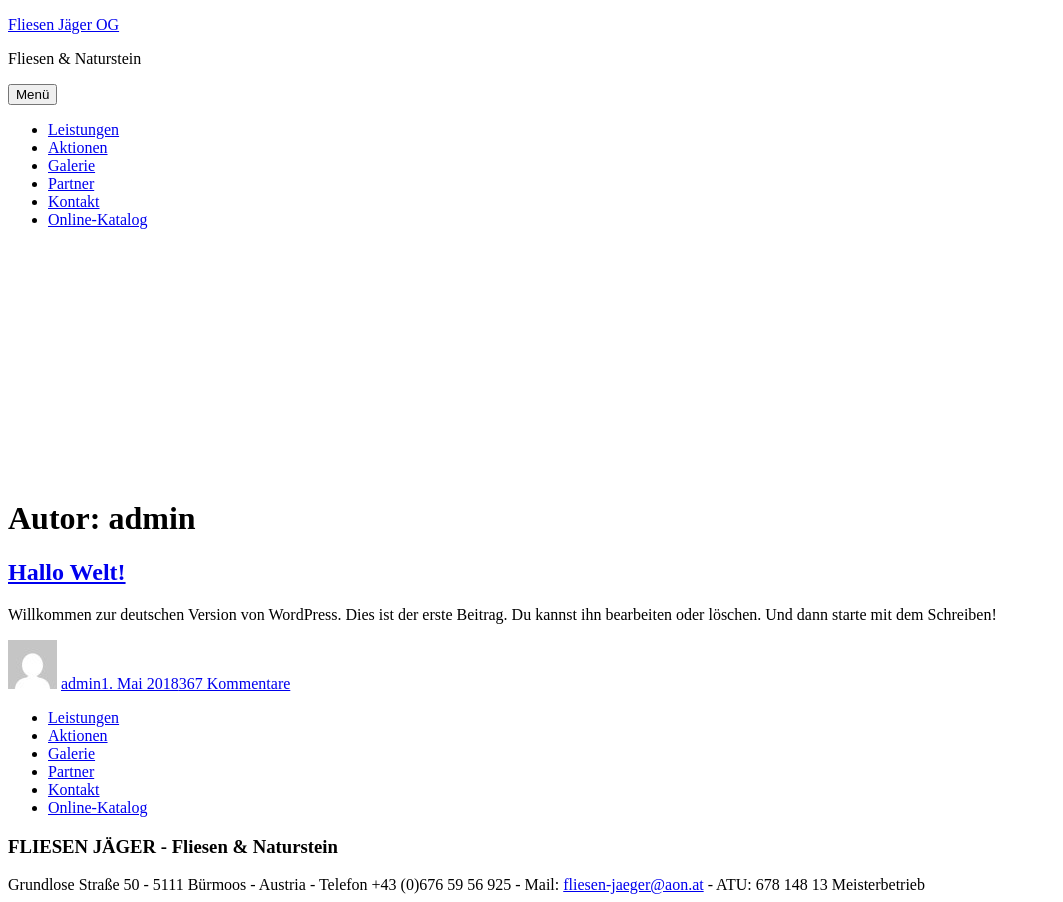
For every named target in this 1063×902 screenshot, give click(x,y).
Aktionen (78, 147)
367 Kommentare (235, 683)
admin (81, 683)
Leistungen (83, 129)
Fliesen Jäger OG (63, 24)
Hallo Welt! (67, 572)
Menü (32, 94)
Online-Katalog (98, 219)
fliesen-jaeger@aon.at (633, 884)
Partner (71, 183)
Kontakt (74, 201)
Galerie (71, 165)
